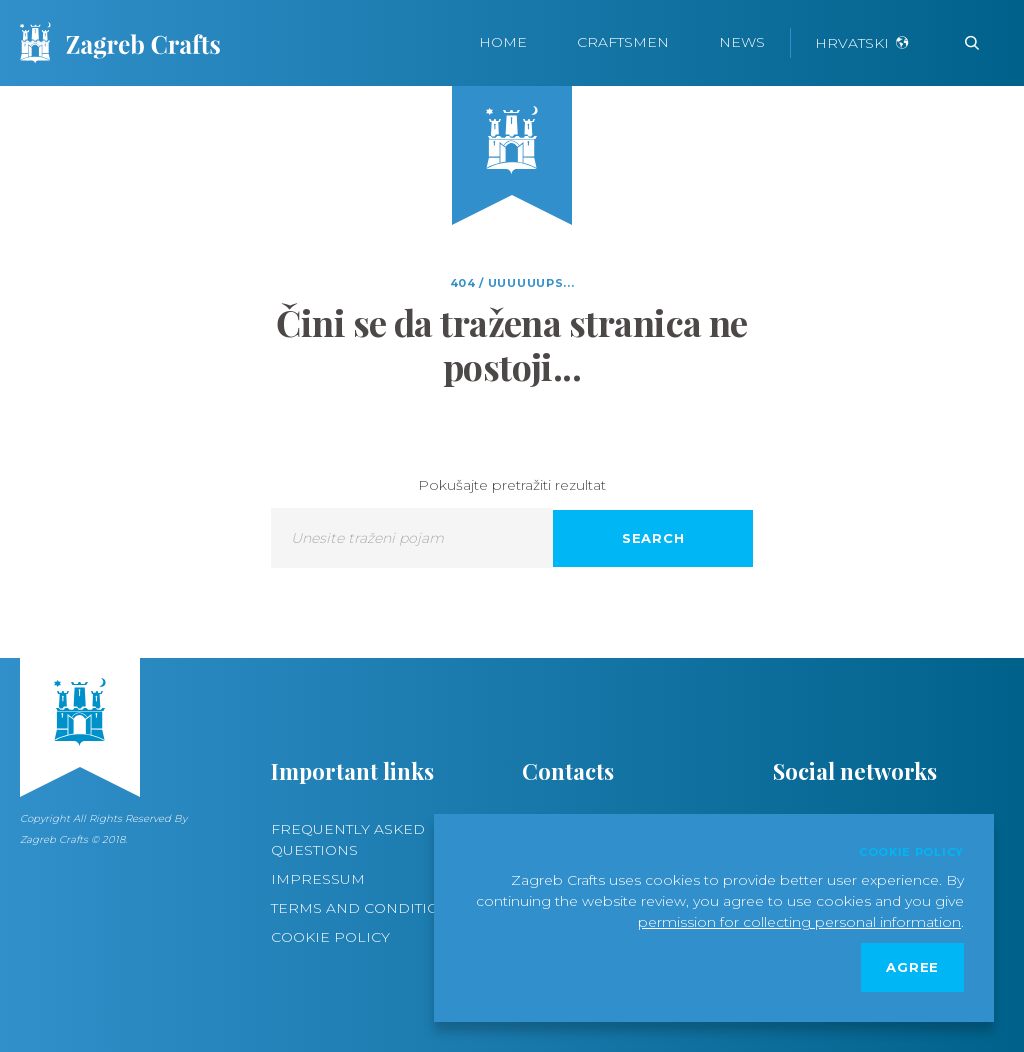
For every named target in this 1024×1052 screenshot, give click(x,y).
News (742, 42)
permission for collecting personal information (799, 922)
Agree (912, 967)
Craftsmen (623, 42)
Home (503, 42)
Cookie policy (330, 937)
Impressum (318, 879)
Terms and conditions (365, 908)
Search (653, 538)
